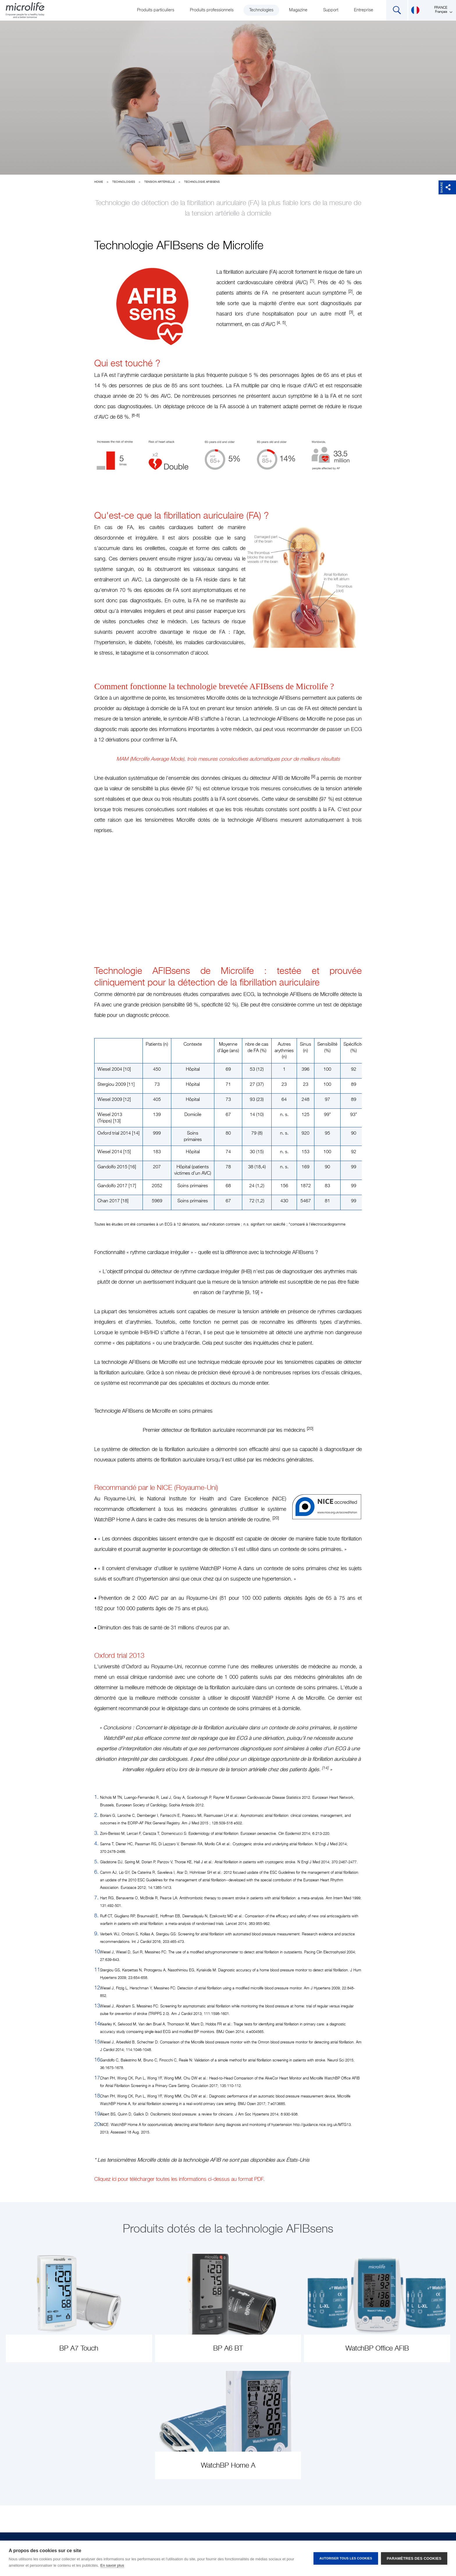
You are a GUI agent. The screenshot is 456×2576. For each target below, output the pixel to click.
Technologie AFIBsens (202, 181)
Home (98, 181)
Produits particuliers (155, 10)
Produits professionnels (212, 10)
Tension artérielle (159, 181)
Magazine (298, 10)
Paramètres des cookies (414, 2558)
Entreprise (363, 10)
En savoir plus (112, 2565)
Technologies (261, 10)
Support (330, 10)
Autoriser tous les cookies (345, 2558)
